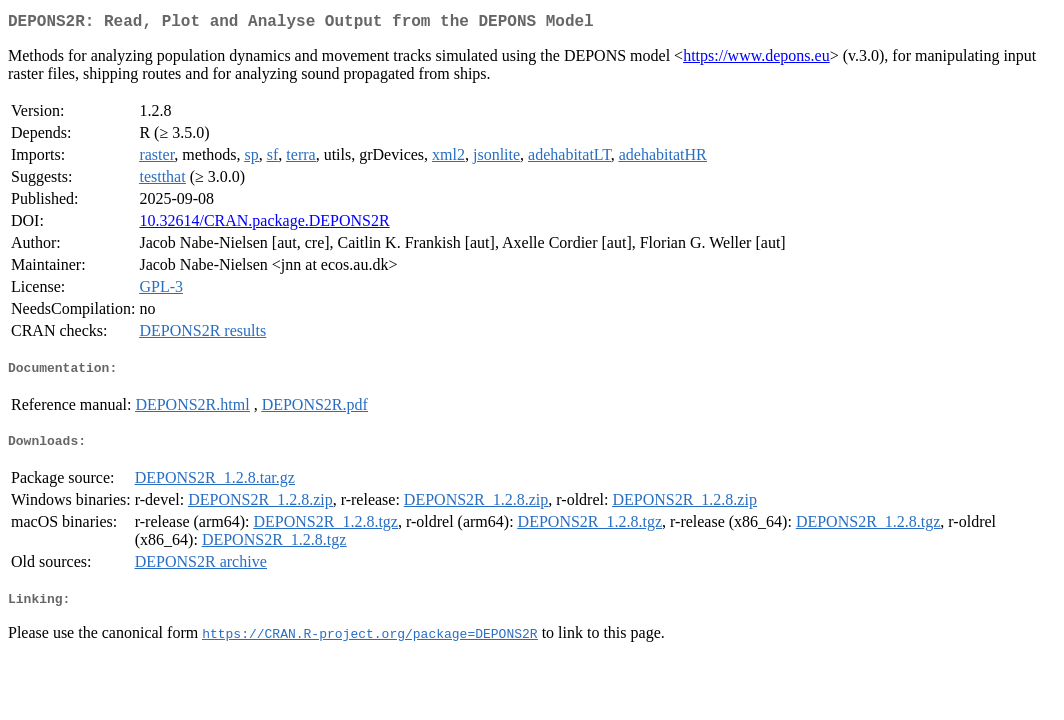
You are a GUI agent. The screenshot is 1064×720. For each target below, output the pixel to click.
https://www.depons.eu (756, 59)
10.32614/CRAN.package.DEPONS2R (264, 224)
